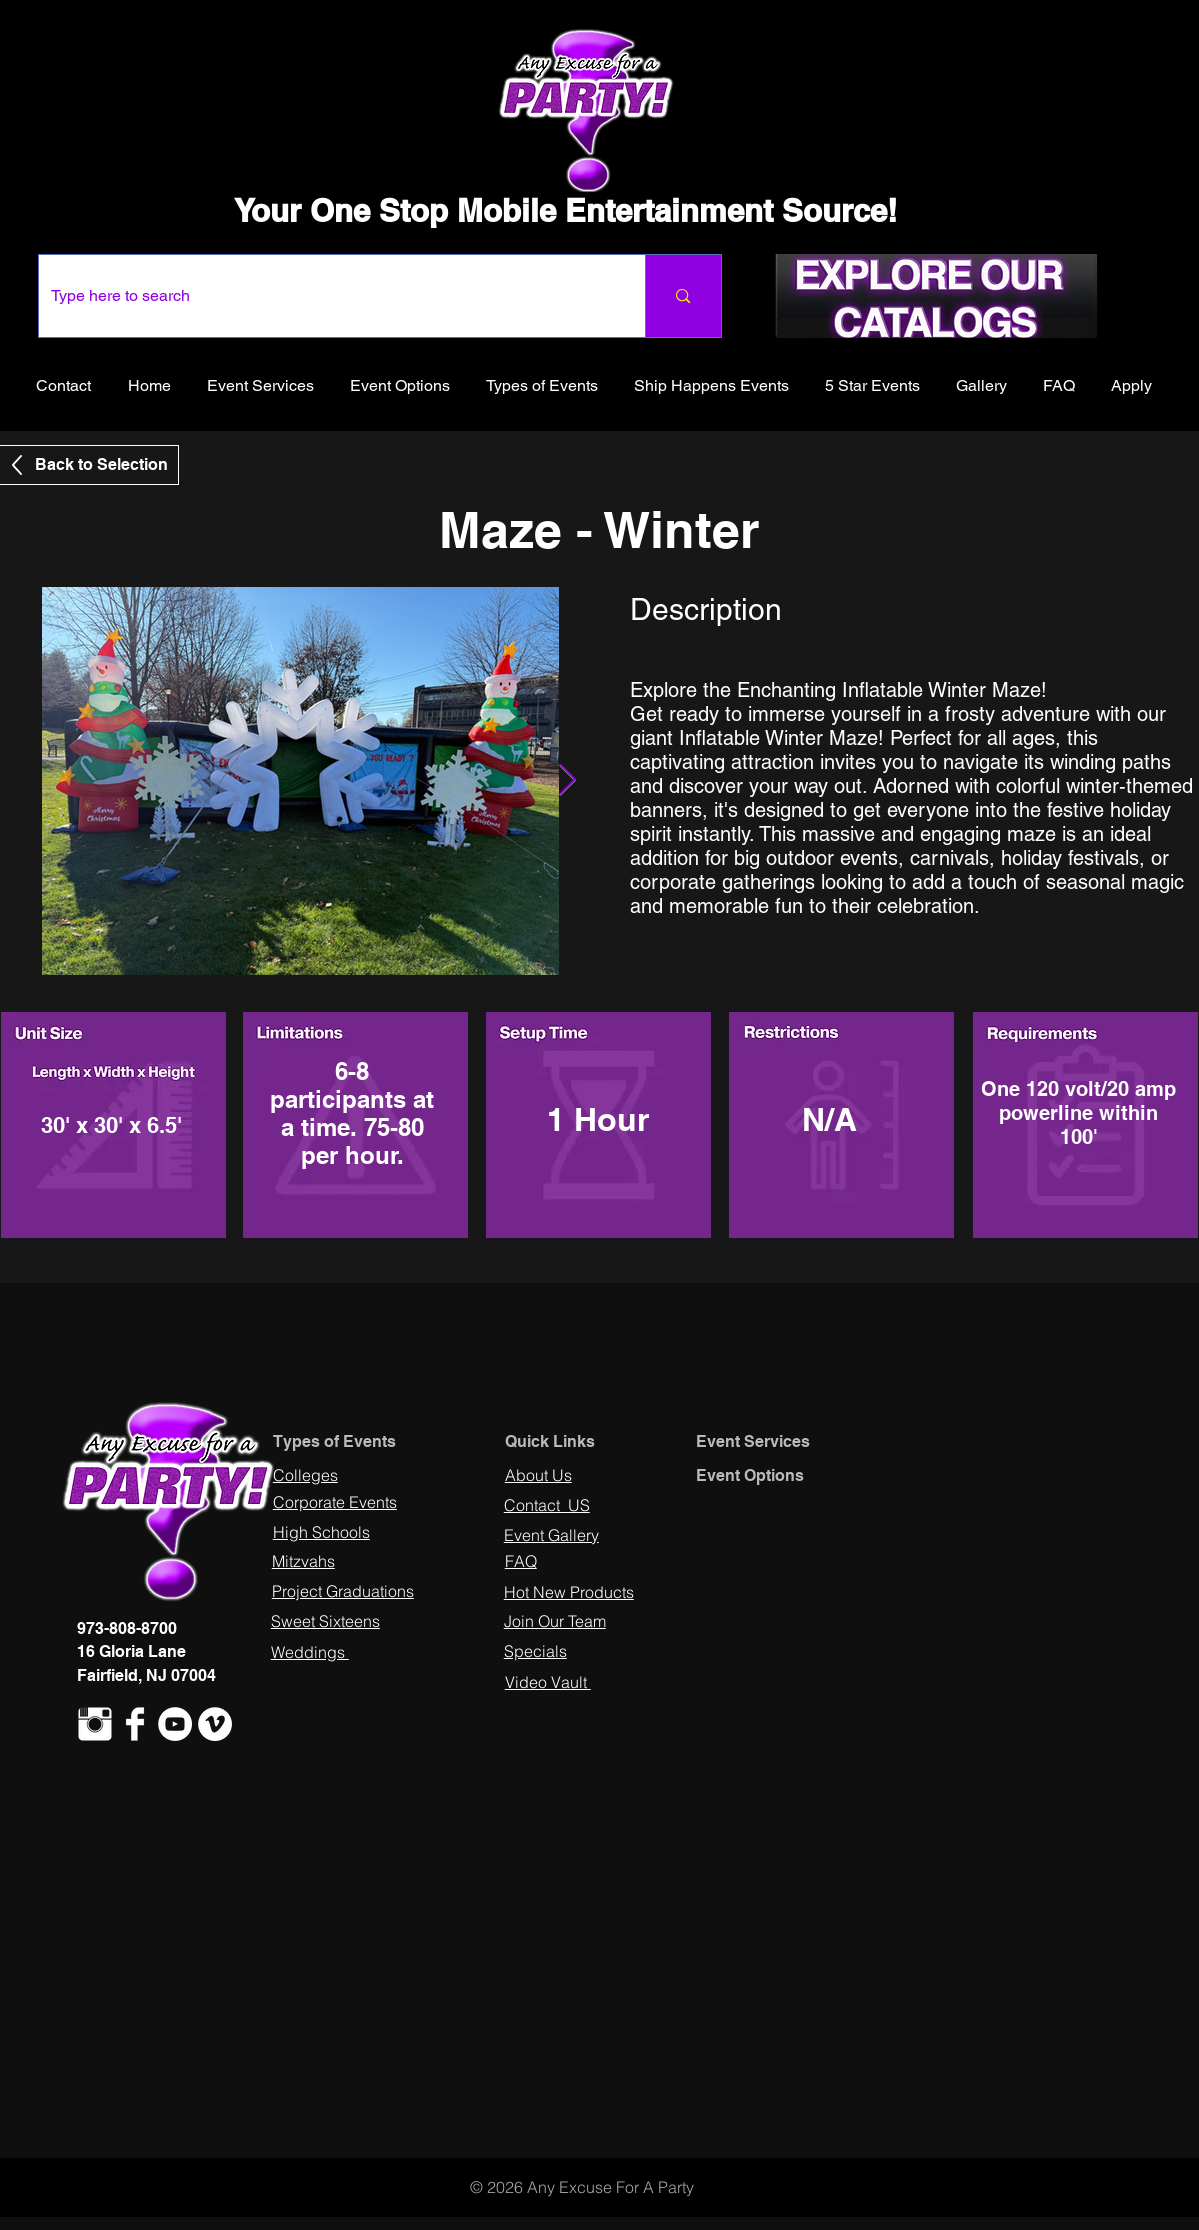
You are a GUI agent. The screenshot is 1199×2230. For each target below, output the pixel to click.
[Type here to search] (327, 296)
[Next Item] (568, 781)
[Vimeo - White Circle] (215, 1724)
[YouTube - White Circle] (175, 1724)
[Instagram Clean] (95, 1724)
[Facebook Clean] (135, 1724)
